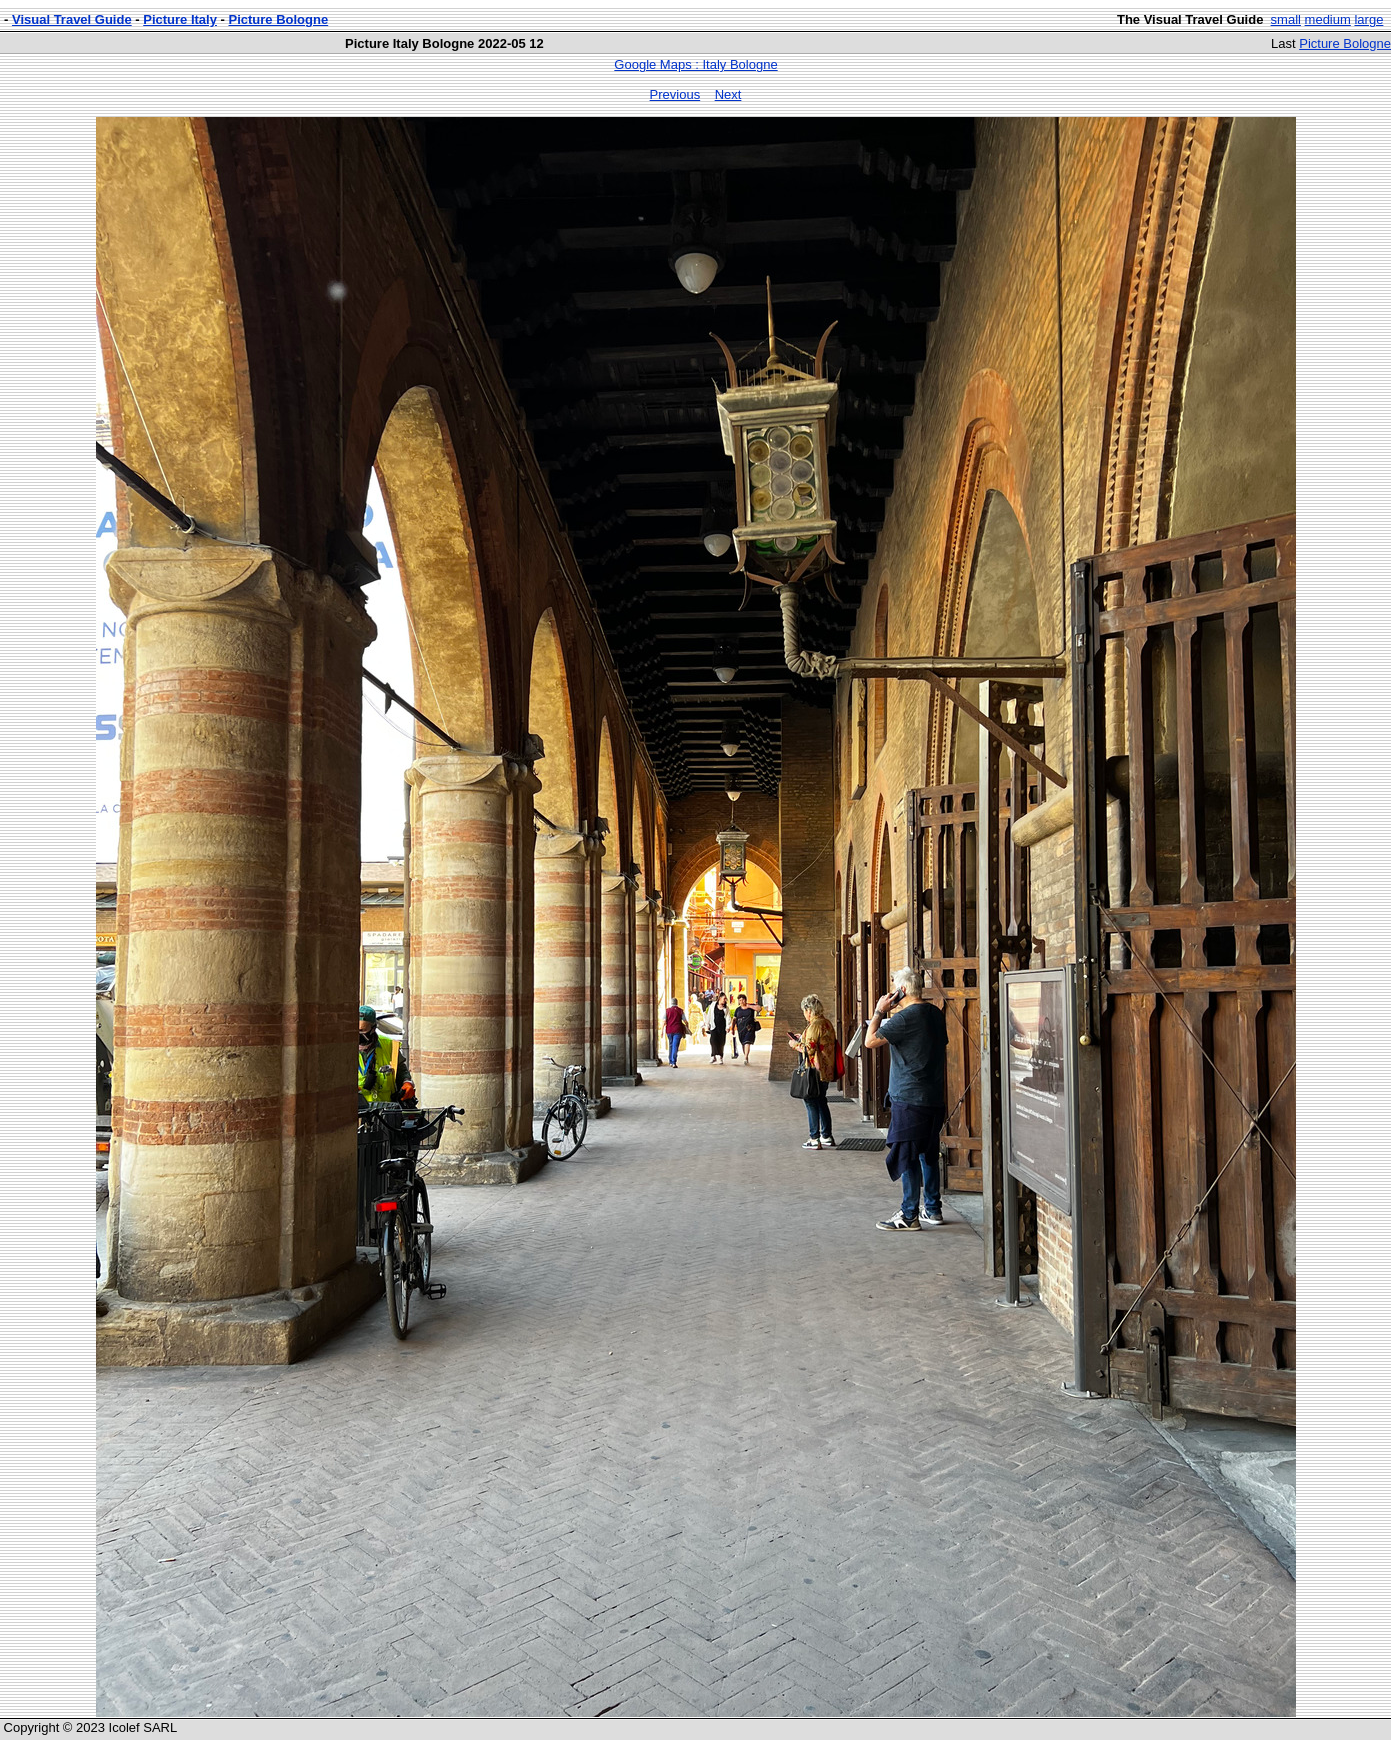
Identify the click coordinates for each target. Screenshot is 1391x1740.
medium (1328, 19)
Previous (675, 94)
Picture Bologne (279, 19)
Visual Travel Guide (72, 19)
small (1286, 19)
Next (728, 94)
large (1368, 19)
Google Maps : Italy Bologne (695, 64)
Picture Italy (180, 19)
